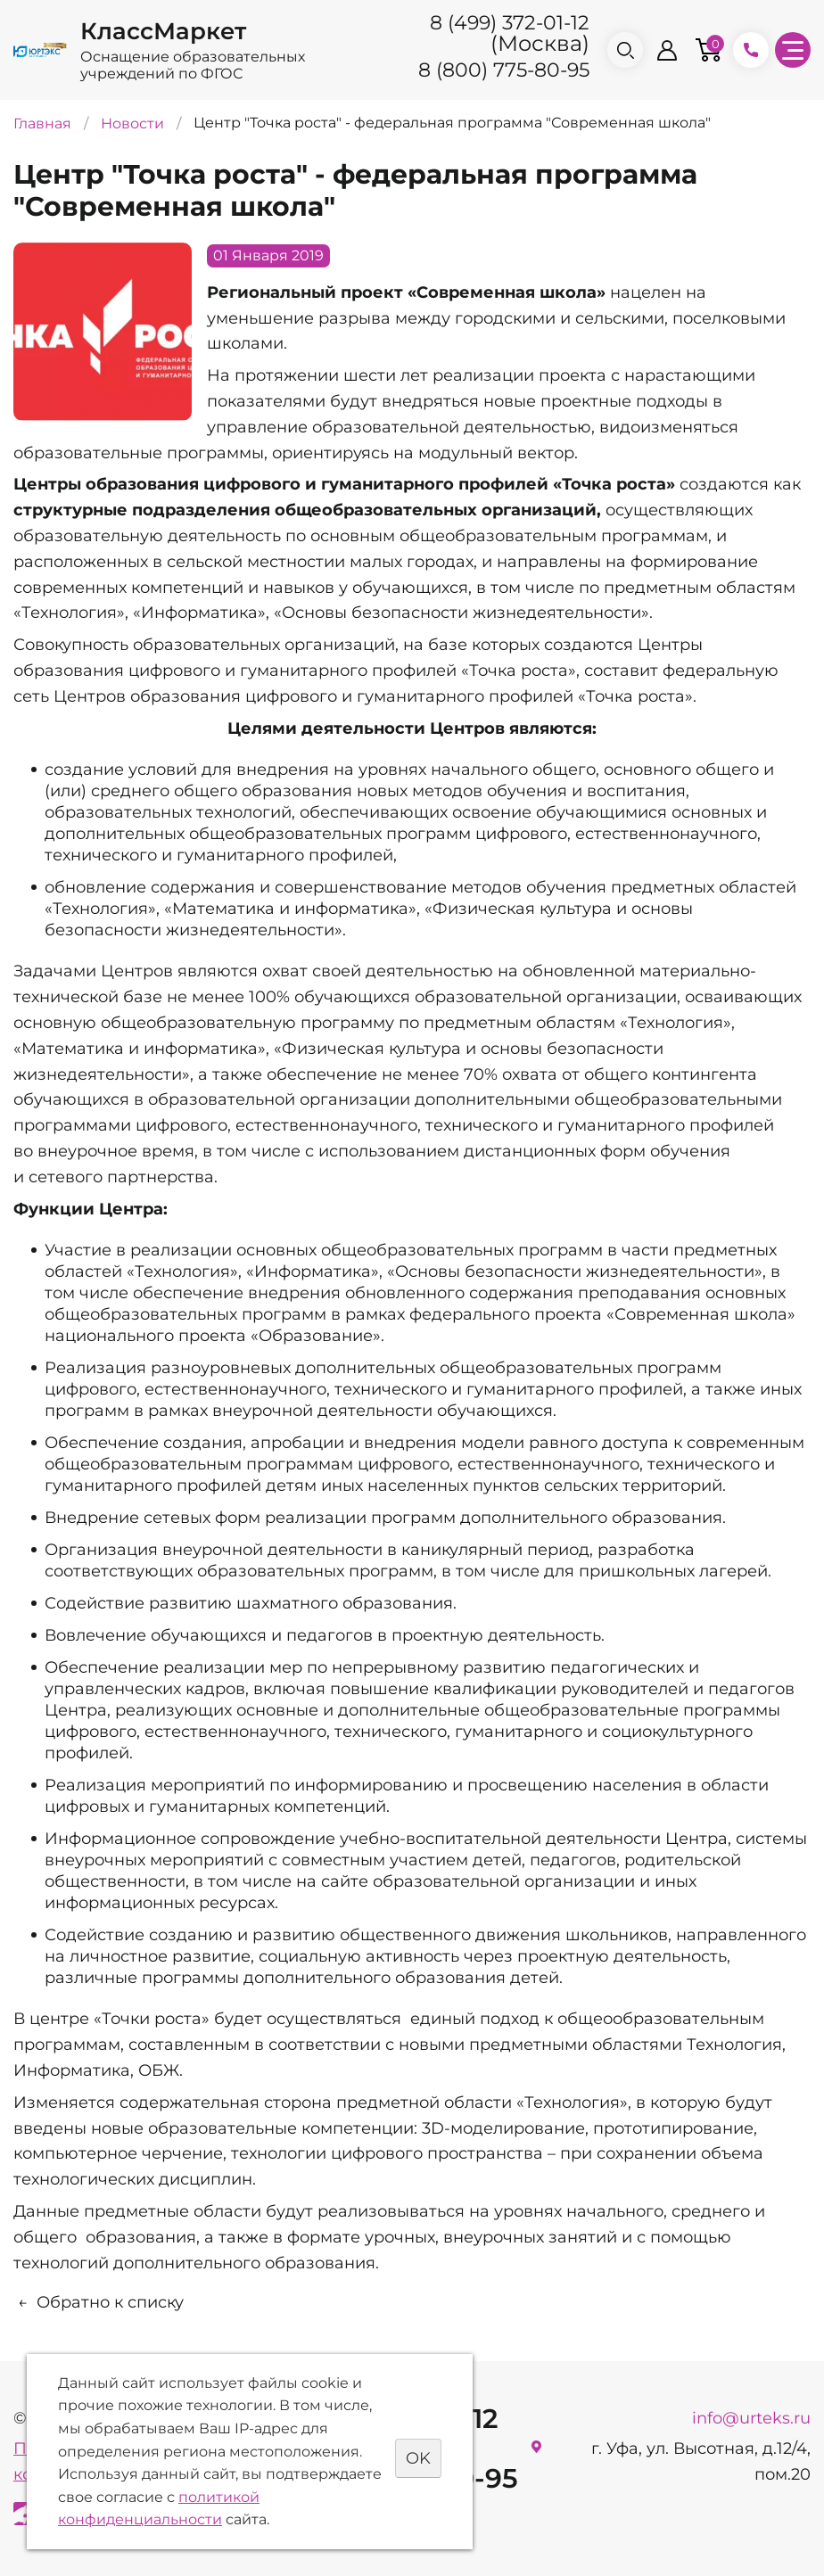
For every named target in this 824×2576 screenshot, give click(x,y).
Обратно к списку (98, 2302)
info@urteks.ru (751, 2418)
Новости (132, 123)
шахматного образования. (346, 1603)
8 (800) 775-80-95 (503, 70)
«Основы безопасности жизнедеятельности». (463, 612)
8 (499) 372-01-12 (509, 23)
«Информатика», (312, 1271)
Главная (42, 123)
